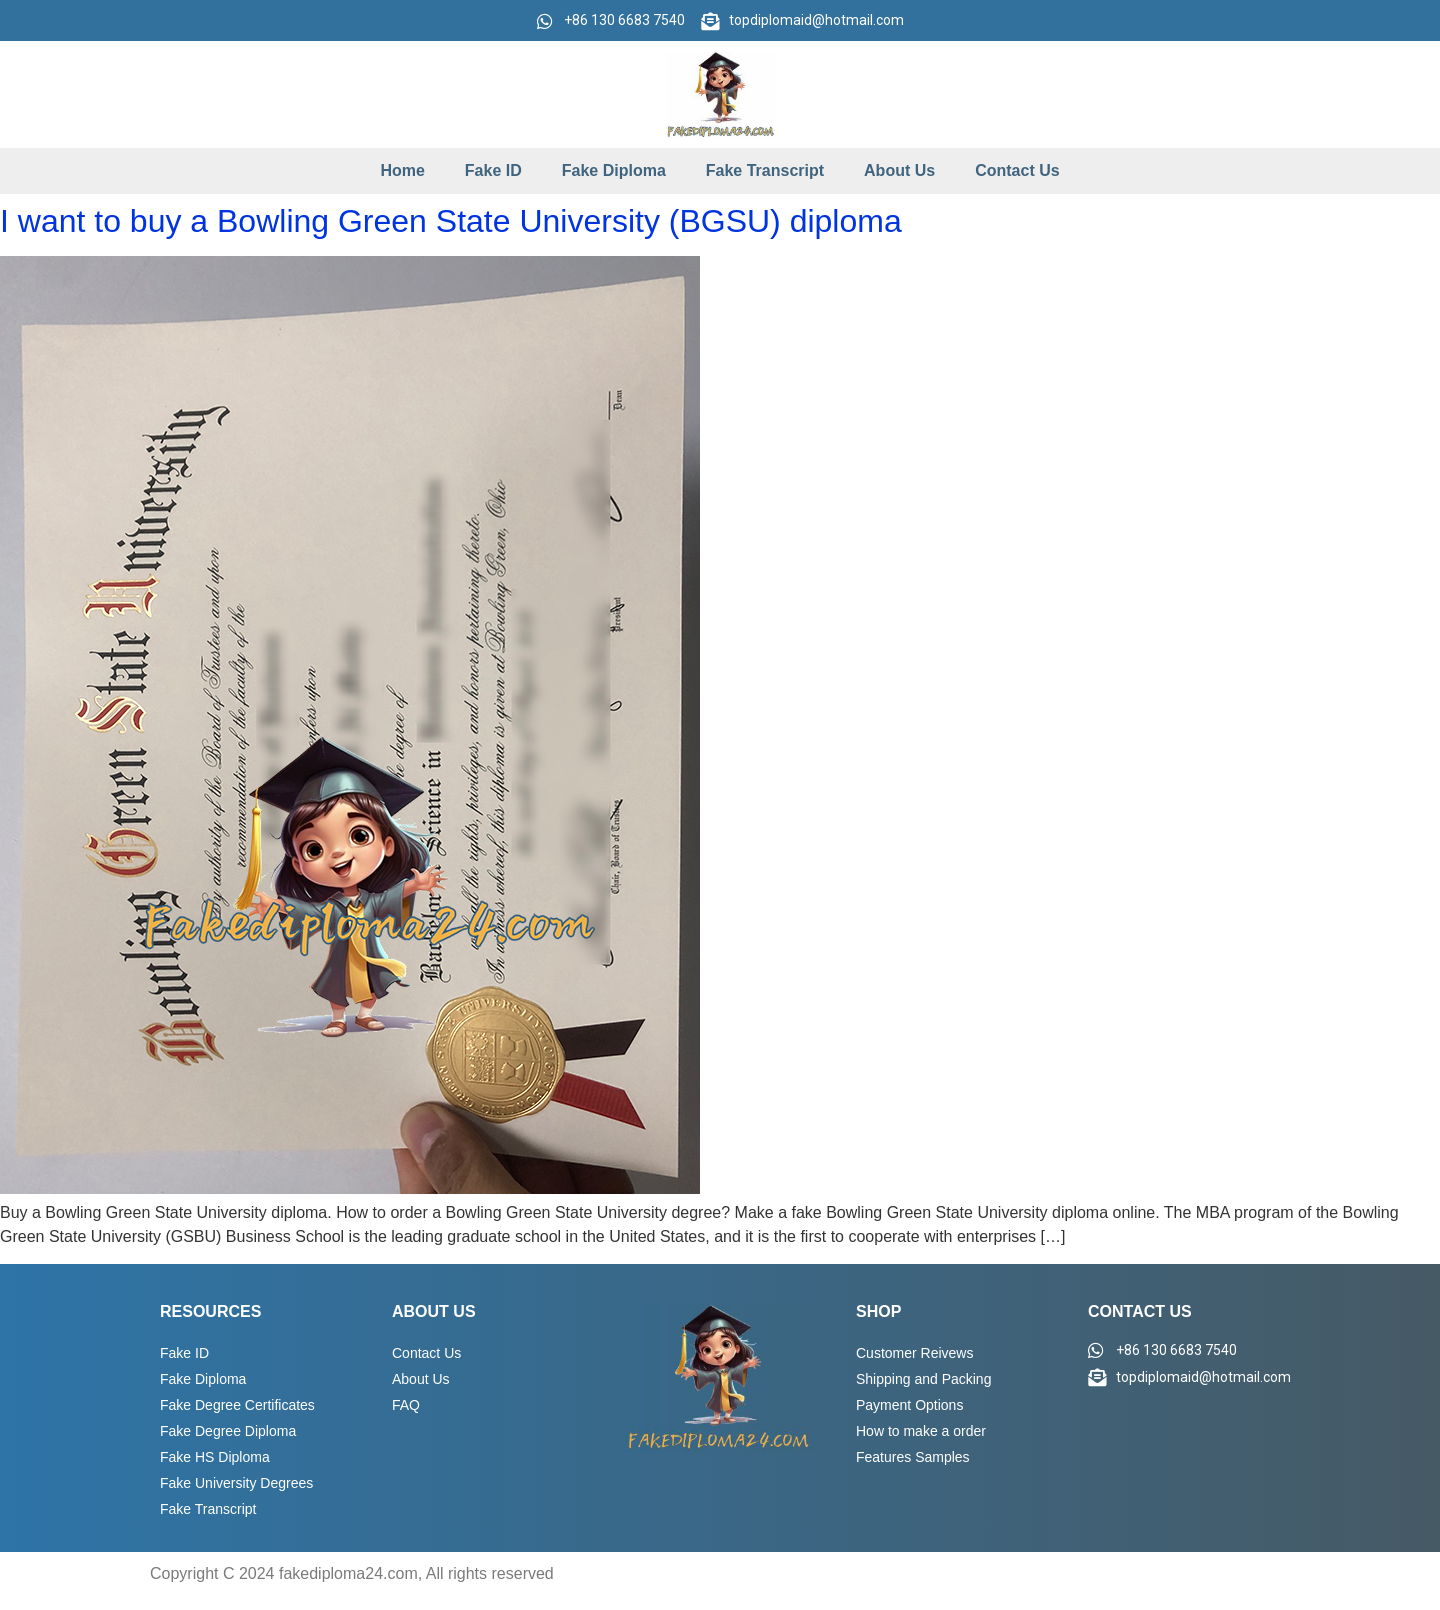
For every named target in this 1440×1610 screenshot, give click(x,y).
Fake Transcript (765, 170)
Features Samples (913, 1457)
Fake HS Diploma (215, 1457)
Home (402, 170)
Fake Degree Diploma (228, 1431)
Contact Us (1017, 170)
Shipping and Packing (923, 1379)
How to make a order (921, 1431)
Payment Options (909, 1405)
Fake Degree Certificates (237, 1405)
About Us (899, 170)
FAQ (406, 1405)
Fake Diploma (614, 170)
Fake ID (493, 170)
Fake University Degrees (236, 1483)
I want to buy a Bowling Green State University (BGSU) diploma (451, 221)
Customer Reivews (914, 1353)
